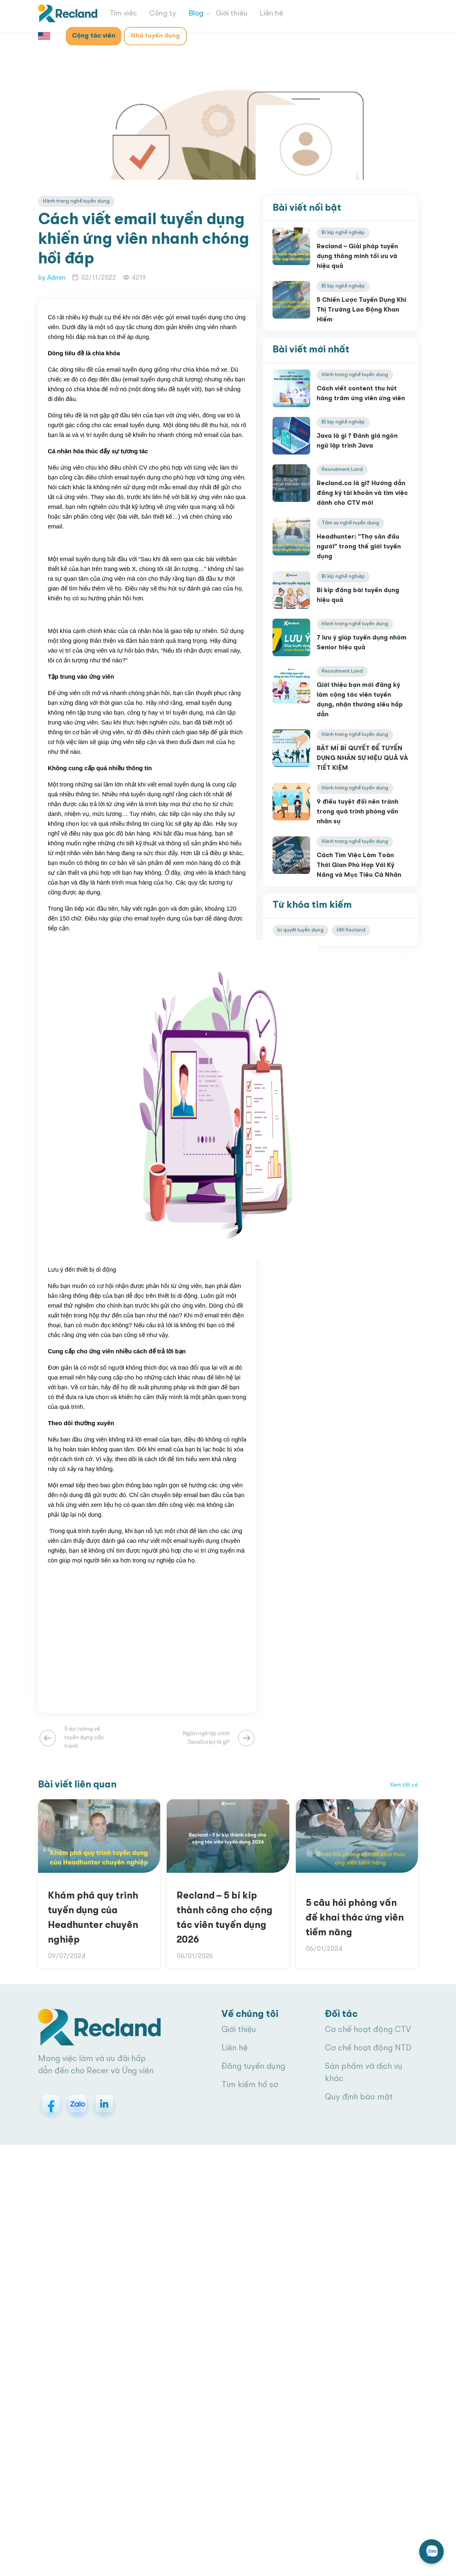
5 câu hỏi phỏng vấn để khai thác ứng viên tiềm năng (355, 1918)
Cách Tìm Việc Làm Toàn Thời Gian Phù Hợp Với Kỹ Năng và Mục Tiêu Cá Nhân (359, 865)
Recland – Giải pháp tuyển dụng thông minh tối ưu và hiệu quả (357, 256)
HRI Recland (351, 930)
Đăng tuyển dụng (253, 2067)
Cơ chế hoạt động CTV (368, 2030)
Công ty (162, 13)
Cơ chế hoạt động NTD (368, 2048)
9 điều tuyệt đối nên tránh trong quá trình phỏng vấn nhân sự (357, 812)
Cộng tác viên (93, 36)
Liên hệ (271, 13)
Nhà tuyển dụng (155, 36)
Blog (195, 13)
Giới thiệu (231, 13)
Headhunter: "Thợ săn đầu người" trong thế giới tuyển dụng (359, 547)
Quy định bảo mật (359, 2097)
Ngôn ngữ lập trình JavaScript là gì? (206, 1738)
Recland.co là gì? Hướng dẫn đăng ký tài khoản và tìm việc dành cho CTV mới (362, 493)
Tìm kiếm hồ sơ (249, 2085)
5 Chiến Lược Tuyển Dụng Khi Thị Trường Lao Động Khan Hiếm (361, 310)
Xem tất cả (404, 1785)
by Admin (51, 278)
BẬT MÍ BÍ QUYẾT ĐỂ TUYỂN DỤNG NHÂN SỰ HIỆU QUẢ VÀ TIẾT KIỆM (362, 758)
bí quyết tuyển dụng (300, 930)
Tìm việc (123, 13)
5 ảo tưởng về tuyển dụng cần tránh (84, 1737)
